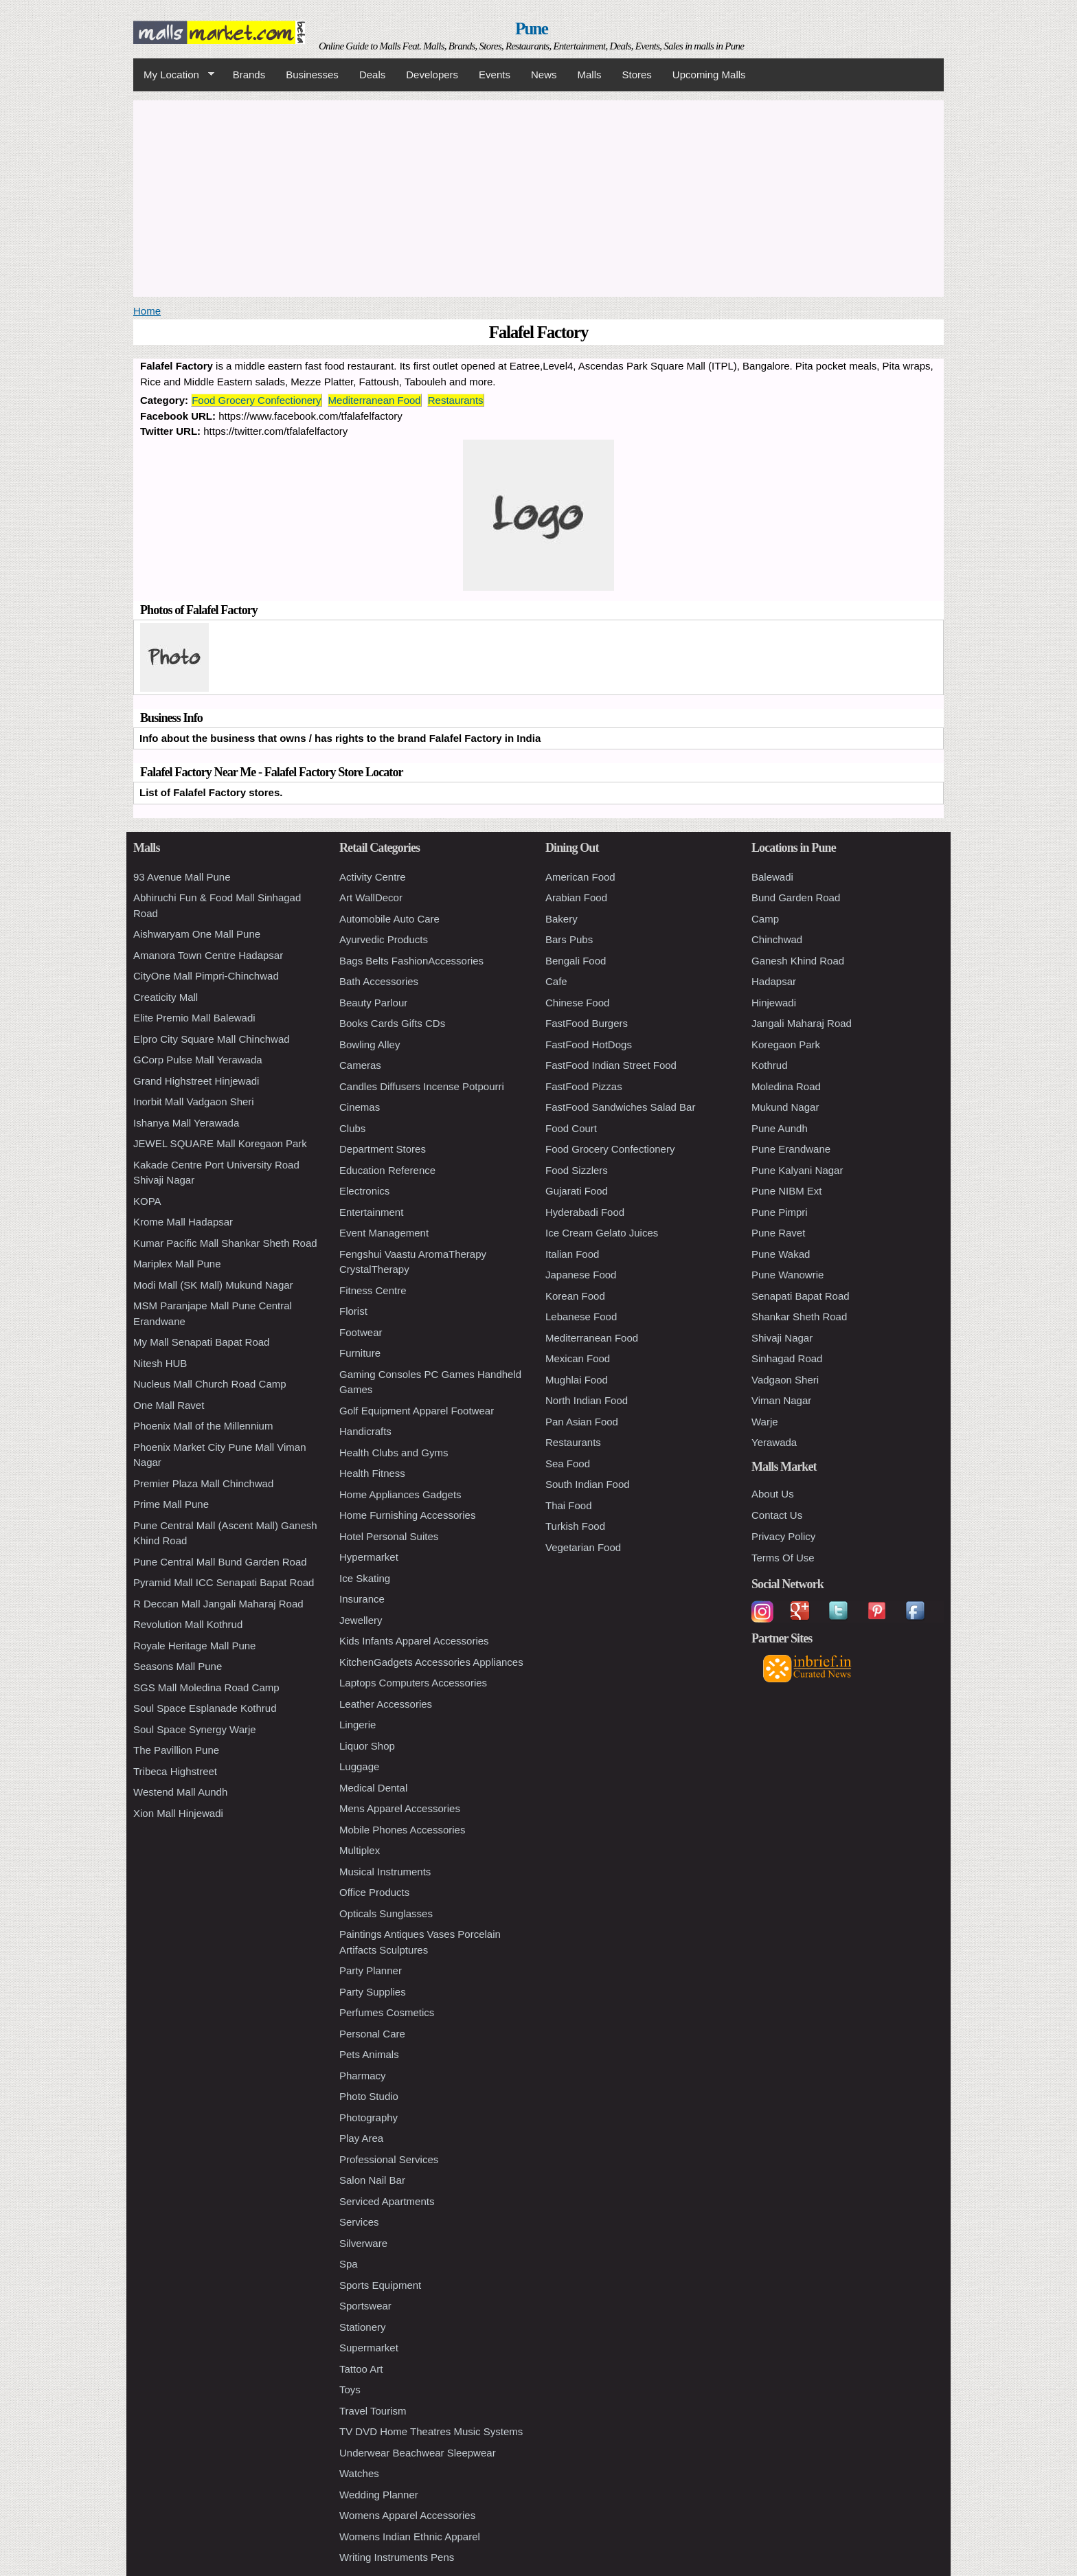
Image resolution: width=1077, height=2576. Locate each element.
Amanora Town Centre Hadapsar (208, 955)
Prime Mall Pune (171, 1504)
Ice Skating (364, 1578)
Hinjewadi (773, 1002)
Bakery (561, 919)
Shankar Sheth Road (799, 1316)
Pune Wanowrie (787, 1274)
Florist (353, 1311)
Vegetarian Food (583, 1547)
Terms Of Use (783, 1557)
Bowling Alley (369, 1044)
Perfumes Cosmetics (386, 2012)
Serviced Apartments (386, 2201)
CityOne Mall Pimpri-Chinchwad (206, 976)
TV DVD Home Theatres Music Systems (431, 2431)
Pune (531, 28)
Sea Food (567, 1463)
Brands (249, 74)
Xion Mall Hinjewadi (178, 1813)
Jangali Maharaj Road (801, 1023)
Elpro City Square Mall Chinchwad (211, 1039)
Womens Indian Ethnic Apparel (409, 2536)
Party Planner (370, 1970)
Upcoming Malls (709, 74)
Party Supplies (372, 1992)
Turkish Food (575, 1526)
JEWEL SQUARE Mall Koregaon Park (220, 1143)
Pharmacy (362, 2075)
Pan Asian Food (581, 1421)
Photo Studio (368, 2096)
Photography (368, 2117)
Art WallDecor (371, 897)
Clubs (352, 1128)
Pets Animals (369, 2054)
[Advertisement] (538, 196)
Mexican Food (577, 1358)
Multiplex (359, 1850)
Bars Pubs (569, 939)
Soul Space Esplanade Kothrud (204, 1708)
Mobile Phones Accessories (402, 1829)
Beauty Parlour (373, 1002)
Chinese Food (577, 1002)
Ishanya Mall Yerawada (186, 1123)
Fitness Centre (373, 1290)
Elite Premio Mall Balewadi (194, 1018)
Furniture (360, 1353)
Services (359, 2222)
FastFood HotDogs (588, 1044)
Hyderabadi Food (584, 1212)
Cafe (556, 981)
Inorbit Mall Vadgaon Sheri (193, 1101)
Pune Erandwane (790, 1149)
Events (494, 74)
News (544, 74)
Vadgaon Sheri (785, 1380)
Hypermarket (368, 1557)
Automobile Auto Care (389, 919)
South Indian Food (587, 1484)
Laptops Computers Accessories (413, 1682)
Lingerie (357, 1724)
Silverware (363, 2243)
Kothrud (769, 1065)
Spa (348, 2264)
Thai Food (568, 1505)
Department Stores (382, 1149)
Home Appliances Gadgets (400, 1494)
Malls (589, 74)
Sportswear (365, 2306)
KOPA (147, 1201)
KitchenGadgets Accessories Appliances (431, 1662)
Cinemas (359, 1107)
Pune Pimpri (779, 1212)
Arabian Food (576, 897)
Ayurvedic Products (383, 939)
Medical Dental (373, 1788)
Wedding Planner (378, 2494)
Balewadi (772, 877)
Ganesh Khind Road (797, 961)
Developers (432, 74)
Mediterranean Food (374, 400)
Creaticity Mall (165, 997)
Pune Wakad (780, 1254)
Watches (359, 2473)
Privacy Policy (783, 1536)
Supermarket (368, 2347)
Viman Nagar (781, 1400)
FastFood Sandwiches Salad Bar (620, 1107)
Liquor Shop (367, 1746)
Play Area (361, 2138)
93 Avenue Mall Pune (182, 877)
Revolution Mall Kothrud (187, 1624)
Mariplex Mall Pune (177, 1263)
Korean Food (575, 1296)
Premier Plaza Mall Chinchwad (203, 1483)
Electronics (364, 1191)
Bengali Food (575, 961)
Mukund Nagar (785, 1107)
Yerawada (774, 1442)
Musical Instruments (385, 1871)
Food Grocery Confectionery (256, 400)
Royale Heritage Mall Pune (194, 1645)
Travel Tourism (373, 2411)
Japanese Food (580, 1274)
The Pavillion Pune (176, 1750)
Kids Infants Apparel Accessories (414, 1641)
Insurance (362, 1599)
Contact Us (776, 1515)
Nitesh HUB (160, 1363)
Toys (350, 2389)
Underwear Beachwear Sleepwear (417, 2453)
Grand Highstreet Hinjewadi (196, 1081)
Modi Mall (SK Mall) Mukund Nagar (213, 1285)
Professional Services (388, 2159)
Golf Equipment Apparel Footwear (416, 1410)
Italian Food (572, 1254)
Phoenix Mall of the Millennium (203, 1426)
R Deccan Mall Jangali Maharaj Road (218, 1603)
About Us (772, 1494)
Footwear (361, 1332)
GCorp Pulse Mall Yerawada (197, 1059)
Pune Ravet (778, 1233)
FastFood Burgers (586, 1023)
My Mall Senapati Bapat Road (201, 1342)
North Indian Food (586, 1400)
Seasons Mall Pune (177, 1666)
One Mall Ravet (168, 1405)
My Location (173, 75)
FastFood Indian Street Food (611, 1065)
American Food (580, 877)
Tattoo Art (361, 2369)
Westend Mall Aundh (180, 1792)
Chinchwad (776, 939)
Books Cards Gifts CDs (392, 1023)
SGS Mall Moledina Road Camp (206, 1687)
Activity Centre (372, 877)
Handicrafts (365, 1431)
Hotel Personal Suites (388, 1536)
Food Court (571, 1128)
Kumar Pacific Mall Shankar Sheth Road (225, 1243)
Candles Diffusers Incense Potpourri (421, 1086)
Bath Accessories (378, 981)
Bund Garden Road (795, 897)
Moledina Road (786, 1086)
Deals (372, 74)
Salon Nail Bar (372, 2180)
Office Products (374, 1892)
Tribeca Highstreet (175, 1771)
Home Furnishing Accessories (407, 1515)
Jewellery (361, 1620)
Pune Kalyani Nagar (797, 1170)
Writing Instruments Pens (396, 2557)
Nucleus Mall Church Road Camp (209, 1384)
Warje (764, 1421)
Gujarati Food (576, 1191)
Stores (637, 74)
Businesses (312, 74)
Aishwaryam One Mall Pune (196, 934)
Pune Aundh (779, 1128)
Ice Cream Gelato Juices (601, 1233)
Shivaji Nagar (782, 1338)
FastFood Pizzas (583, 1086)
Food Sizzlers (576, 1170)
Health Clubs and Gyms (393, 1452)
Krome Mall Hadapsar (183, 1222)
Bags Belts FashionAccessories (411, 961)
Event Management (384, 1233)
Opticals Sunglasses (386, 1913)
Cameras (360, 1065)
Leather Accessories (385, 1704)
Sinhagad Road (786, 1358)
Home (147, 311)
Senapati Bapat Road (800, 1296)
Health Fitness (372, 1473)
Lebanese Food (581, 1316)
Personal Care (372, 2034)
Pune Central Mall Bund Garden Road (220, 1562)
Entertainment (371, 1212)
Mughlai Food (576, 1380)
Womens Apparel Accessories (407, 2515)
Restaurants (456, 400)
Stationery (362, 2327)
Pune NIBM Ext (786, 1191)
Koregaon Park (785, 1044)
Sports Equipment (380, 2285)
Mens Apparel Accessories (399, 1808)
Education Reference (387, 1170)
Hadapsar (773, 981)
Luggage (359, 1766)
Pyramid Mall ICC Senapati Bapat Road (223, 1582)
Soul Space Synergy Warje (194, 1729)
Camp (765, 919)
